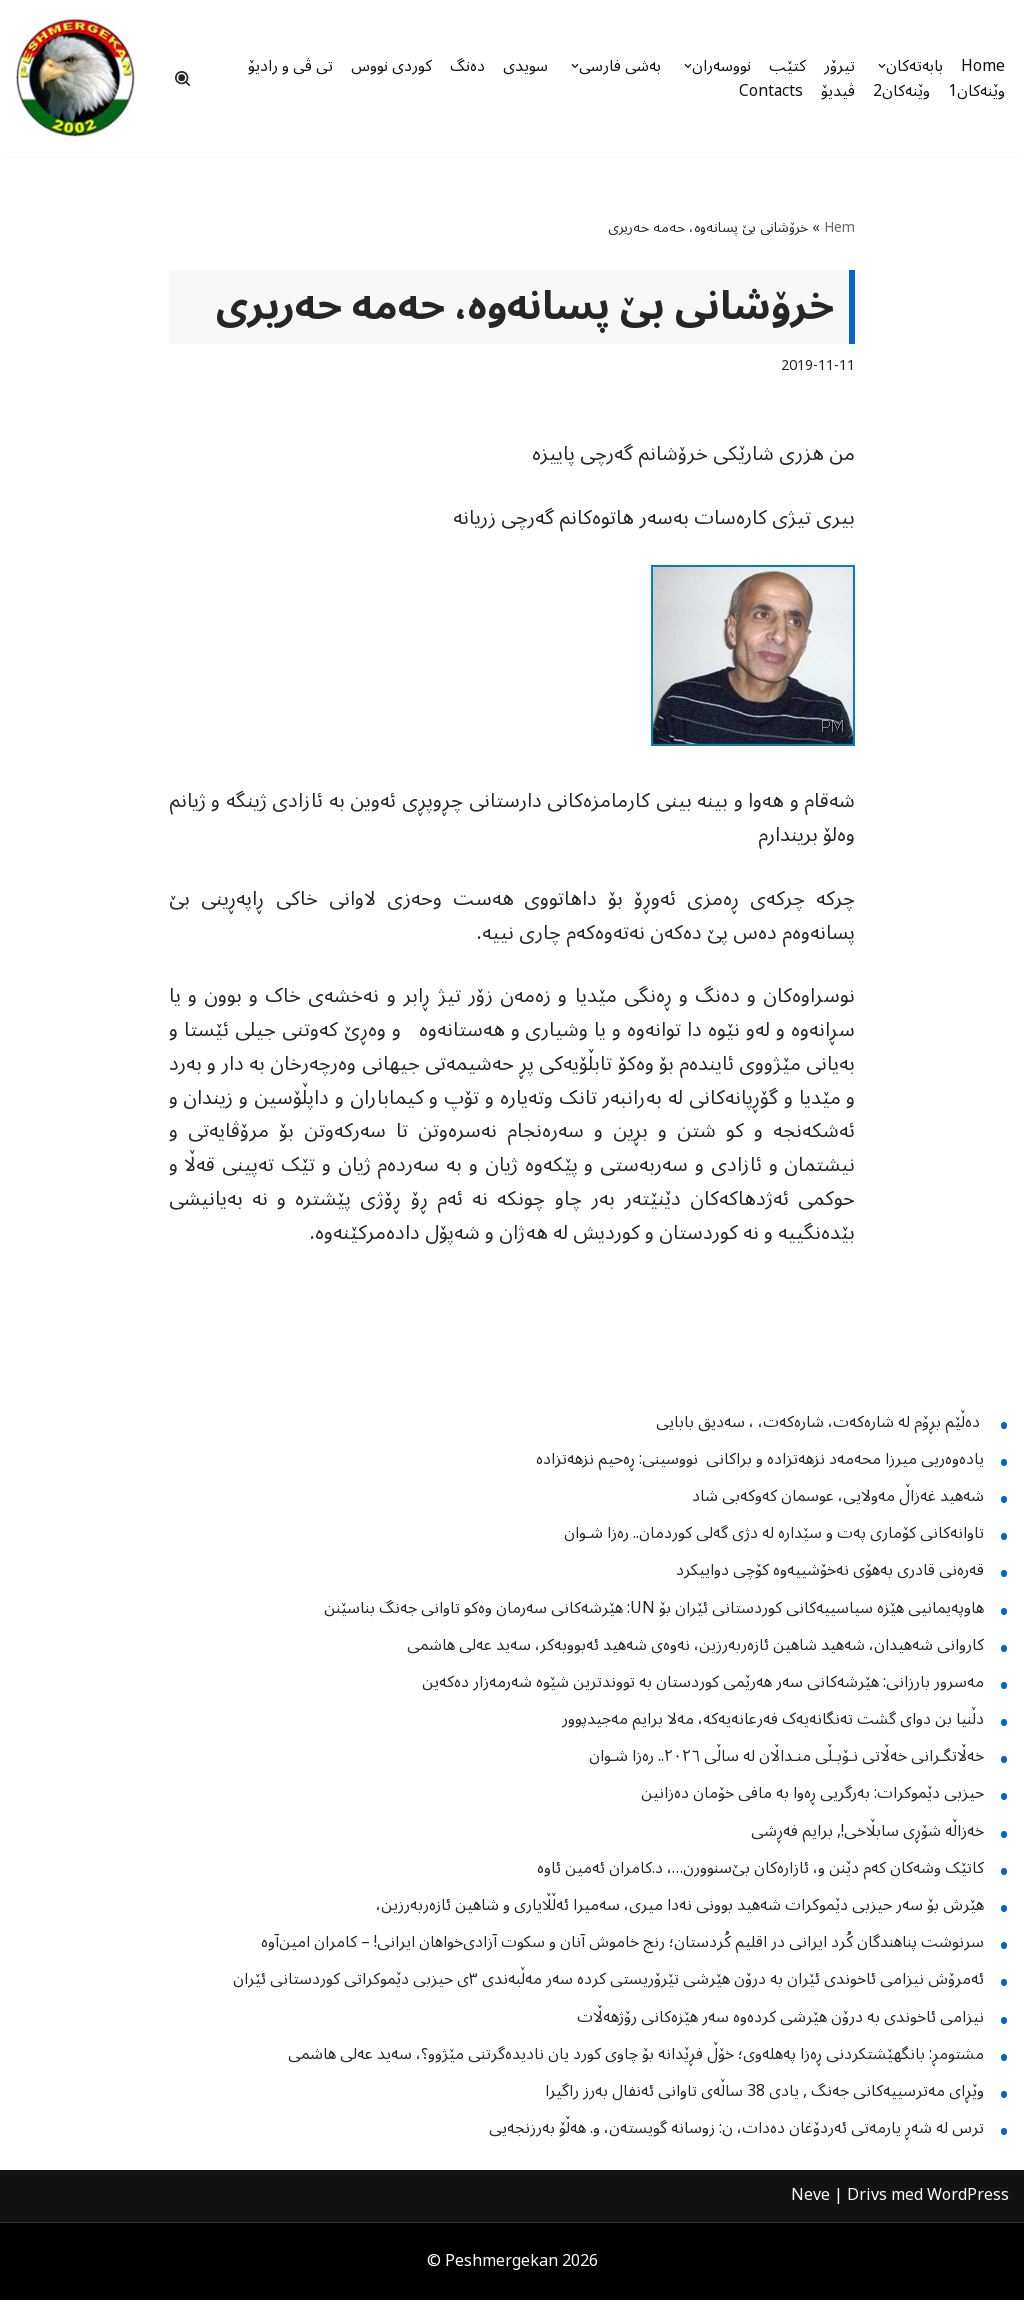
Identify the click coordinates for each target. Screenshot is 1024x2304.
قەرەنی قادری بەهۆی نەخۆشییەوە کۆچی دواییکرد (830, 1575)
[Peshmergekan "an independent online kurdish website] (75, 78)
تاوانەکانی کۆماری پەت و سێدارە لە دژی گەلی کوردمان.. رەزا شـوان (774, 1537)
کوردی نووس (379, 65)
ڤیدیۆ (838, 90)
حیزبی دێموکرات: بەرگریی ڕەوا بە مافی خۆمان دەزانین (812, 1798)
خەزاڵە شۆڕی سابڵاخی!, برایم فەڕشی (867, 1835)
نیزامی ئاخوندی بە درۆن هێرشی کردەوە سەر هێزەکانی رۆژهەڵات (780, 2021)
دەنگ (457, 65)
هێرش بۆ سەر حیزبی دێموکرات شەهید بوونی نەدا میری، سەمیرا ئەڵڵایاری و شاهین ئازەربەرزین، (680, 1909)
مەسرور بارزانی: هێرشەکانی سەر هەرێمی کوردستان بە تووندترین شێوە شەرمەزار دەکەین (703, 1686)
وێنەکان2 (901, 90)
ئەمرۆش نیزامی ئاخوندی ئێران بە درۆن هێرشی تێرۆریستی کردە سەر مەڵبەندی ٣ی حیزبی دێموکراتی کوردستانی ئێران (608, 1984)
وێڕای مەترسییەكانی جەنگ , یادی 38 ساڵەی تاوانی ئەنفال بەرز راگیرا (764, 2095)
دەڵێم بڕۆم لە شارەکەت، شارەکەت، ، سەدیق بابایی (820, 1426)
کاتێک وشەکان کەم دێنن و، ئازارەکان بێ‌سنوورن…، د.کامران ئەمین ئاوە (760, 1872)
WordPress (968, 2200)
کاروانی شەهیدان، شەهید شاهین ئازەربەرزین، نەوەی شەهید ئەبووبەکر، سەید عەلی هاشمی (695, 1649)
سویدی (516, 65)
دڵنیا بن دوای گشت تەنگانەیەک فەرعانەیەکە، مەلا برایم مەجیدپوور (773, 1723)
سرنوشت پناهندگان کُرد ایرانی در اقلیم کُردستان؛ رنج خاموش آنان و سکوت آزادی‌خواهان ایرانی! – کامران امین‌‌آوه (622, 1947)
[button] (880, 66)
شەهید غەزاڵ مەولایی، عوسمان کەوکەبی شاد (838, 1500)
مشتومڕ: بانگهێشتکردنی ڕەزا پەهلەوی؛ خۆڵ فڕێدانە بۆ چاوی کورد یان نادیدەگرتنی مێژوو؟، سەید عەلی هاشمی (636, 2058)
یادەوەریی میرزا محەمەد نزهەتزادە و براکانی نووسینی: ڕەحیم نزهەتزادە (760, 1463)
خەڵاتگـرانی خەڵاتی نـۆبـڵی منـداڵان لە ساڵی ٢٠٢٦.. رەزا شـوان (786, 1761)
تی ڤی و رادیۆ (276, 65)
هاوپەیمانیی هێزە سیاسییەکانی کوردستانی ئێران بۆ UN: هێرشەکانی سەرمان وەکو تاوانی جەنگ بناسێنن (654, 1612)
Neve (810, 2200)
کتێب (785, 65)
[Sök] (182, 78)
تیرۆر (837, 65)
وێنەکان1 (976, 90)
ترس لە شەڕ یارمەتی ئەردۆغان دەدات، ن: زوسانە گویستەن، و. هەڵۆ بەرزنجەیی (736, 2132)
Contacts (770, 90)
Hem (839, 227)
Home (983, 65)
